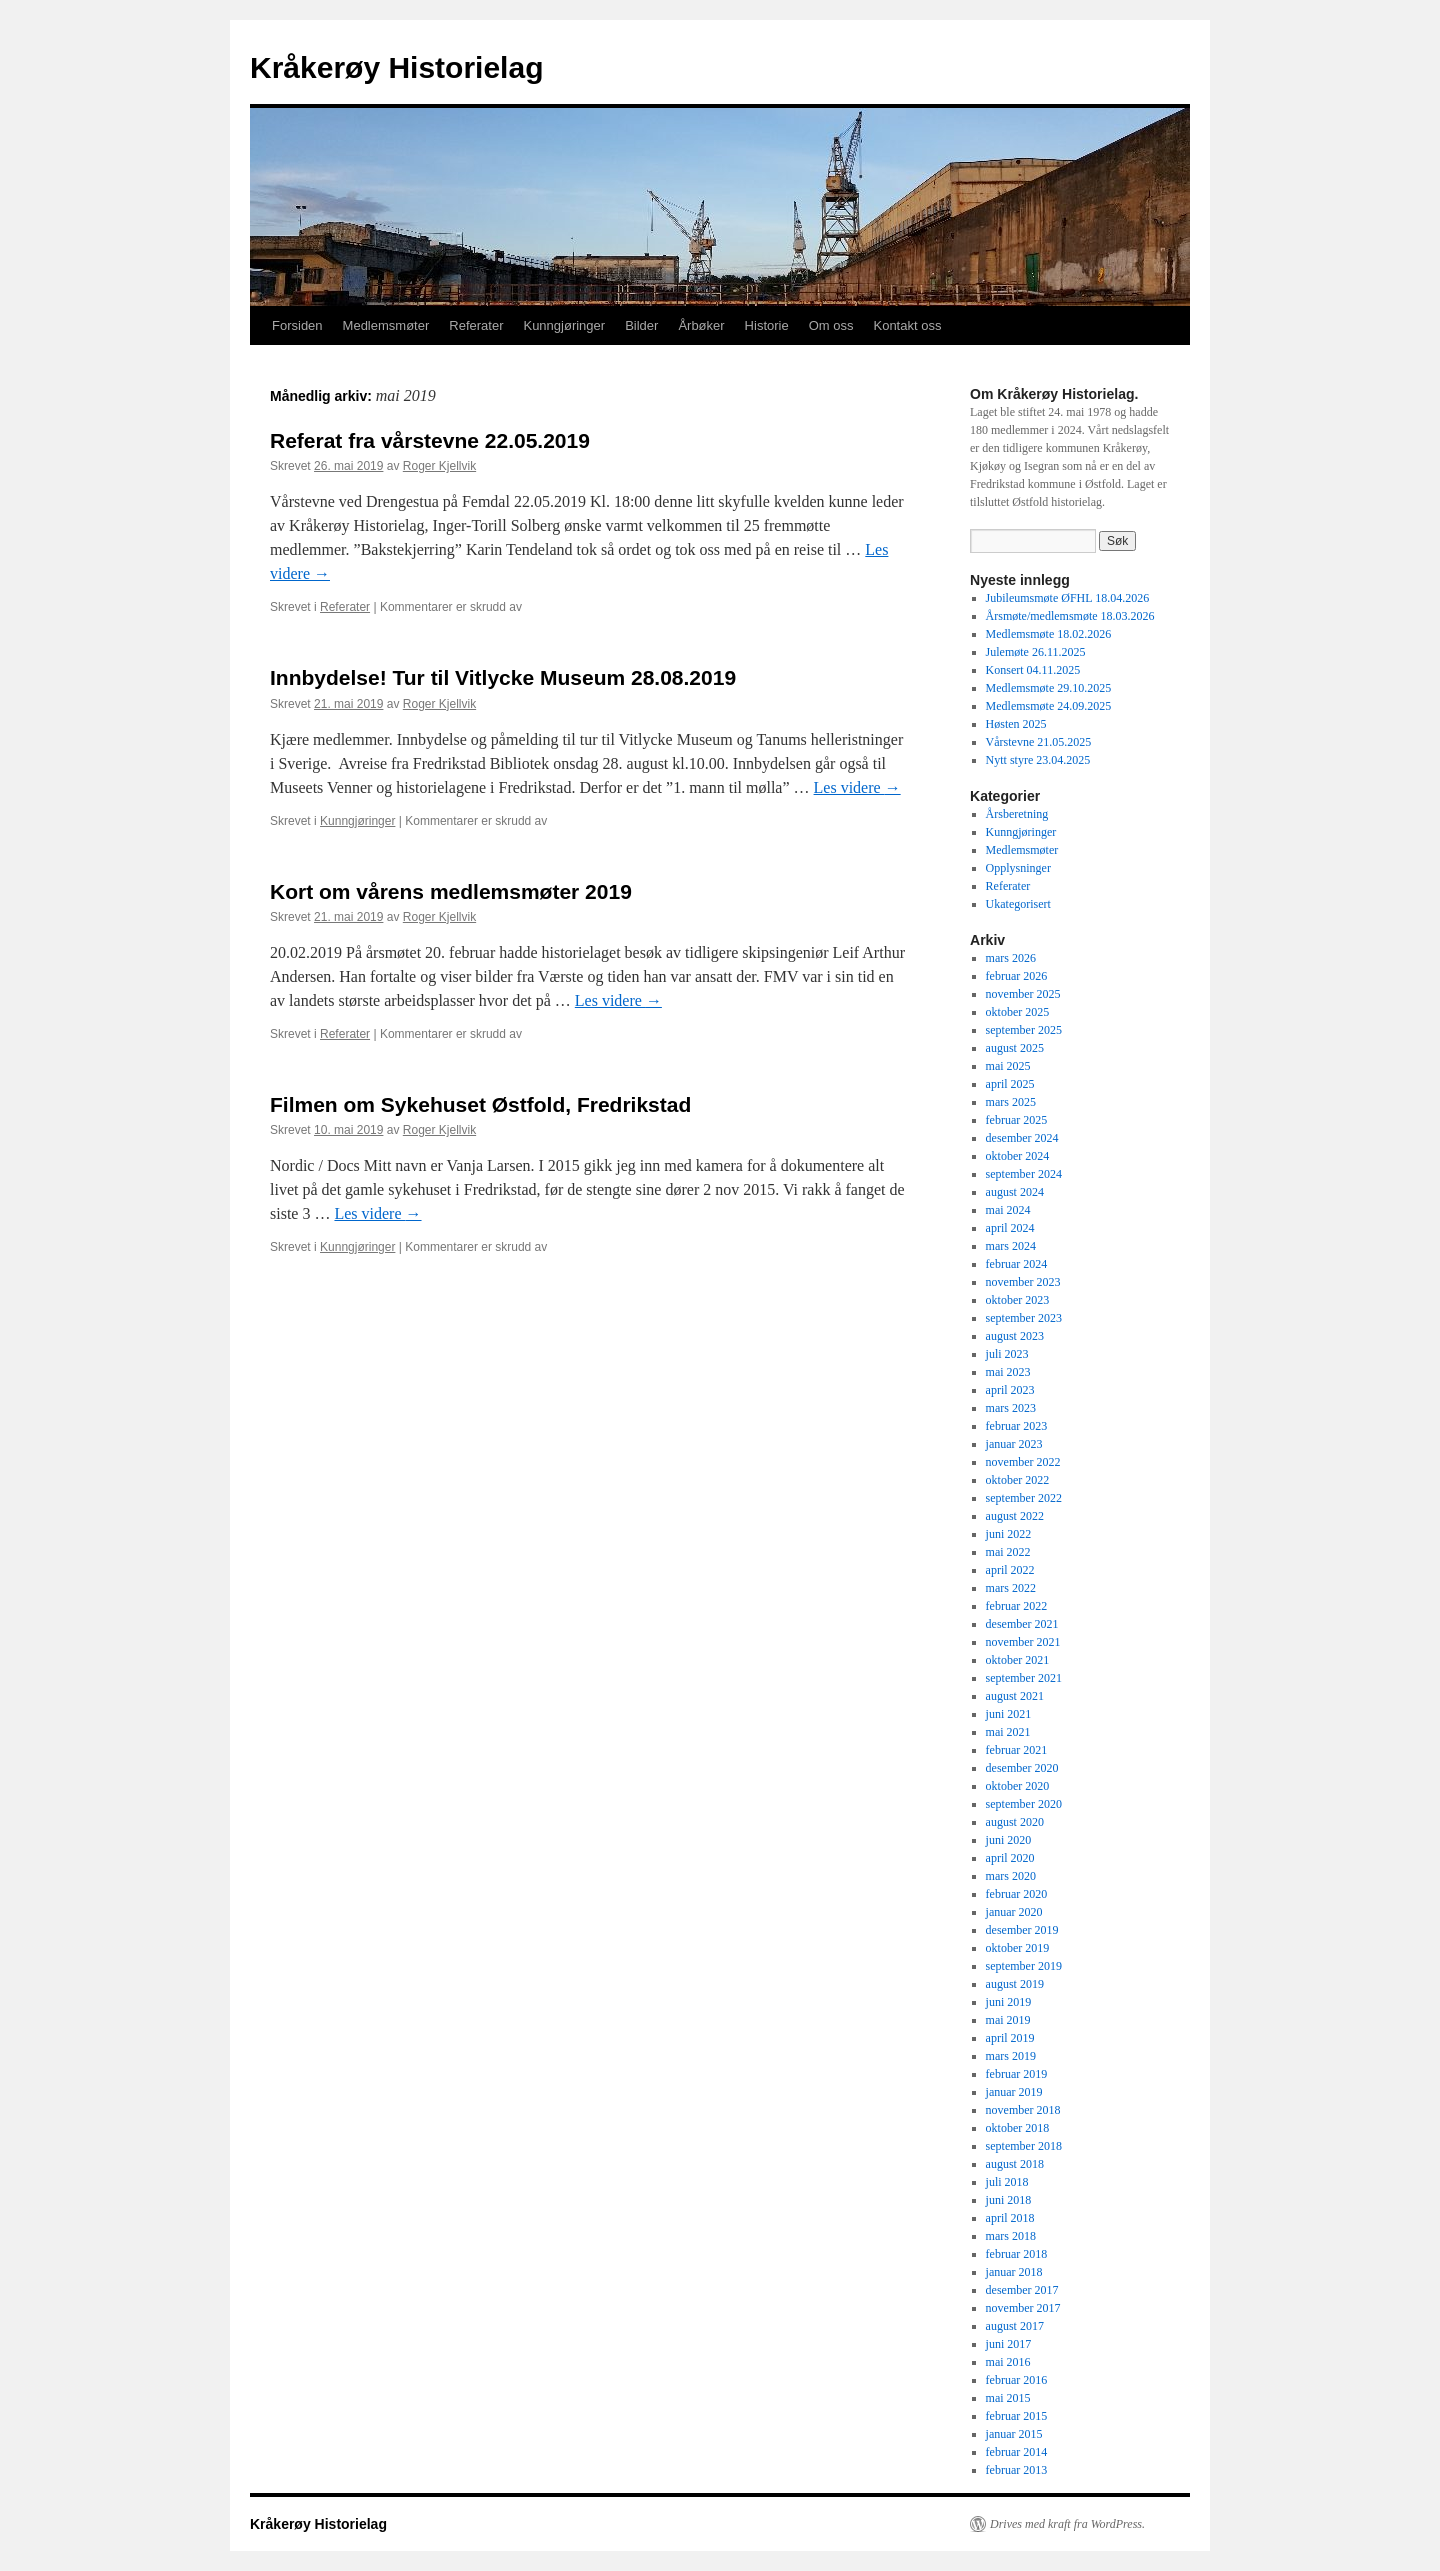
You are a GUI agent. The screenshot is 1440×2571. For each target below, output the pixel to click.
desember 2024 (1022, 1138)
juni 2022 (1009, 1534)
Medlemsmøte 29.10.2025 (1049, 688)
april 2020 (1010, 1858)
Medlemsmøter (386, 325)
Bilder (641, 325)
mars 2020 (1011, 1876)
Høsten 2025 (1016, 724)
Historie (767, 325)
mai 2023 (1008, 1372)
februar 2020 (1017, 1894)
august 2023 (1015, 1336)
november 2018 (1023, 2110)
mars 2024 (1011, 1246)
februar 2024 (1017, 1264)
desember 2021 (1022, 1624)
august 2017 (1015, 2326)
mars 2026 (1011, 958)
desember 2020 (1022, 1768)
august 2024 (1015, 1192)
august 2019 (1015, 1984)
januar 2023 (1014, 1444)
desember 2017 (1022, 2290)
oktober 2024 (1018, 1156)
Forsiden (297, 325)
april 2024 (1010, 1228)
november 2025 (1023, 994)
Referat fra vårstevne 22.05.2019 (430, 440)
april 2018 (1010, 2218)
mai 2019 (1008, 2020)
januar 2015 (1014, 2434)
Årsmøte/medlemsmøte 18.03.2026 (1070, 616)
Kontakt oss (907, 325)
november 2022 (1023, 1462)
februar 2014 (1017, 2452)
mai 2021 (1008, 1732)
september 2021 (1024, 1678)
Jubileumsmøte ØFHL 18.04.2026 (1068, 598)
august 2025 (1015, 1048)
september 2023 (1024, 1318)
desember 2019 (1022, 1930)
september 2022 (1024, 1498)
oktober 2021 (1018, 1660)
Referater (476, 325)
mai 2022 (1008, 1552)
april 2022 (1010, 1570)
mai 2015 (1008, 2398)
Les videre (857, 787)
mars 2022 (1011, 1588)
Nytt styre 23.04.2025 (1038, 760)
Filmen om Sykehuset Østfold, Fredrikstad (480, 1104)
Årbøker (701, 325)
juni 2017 (1009, 2344)
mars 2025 (1011, 1102)
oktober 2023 (1018, 1300)
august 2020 (1015, 1822)
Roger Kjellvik (439, 466)
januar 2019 (1014, 2092)
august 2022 (1015, 1516)
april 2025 (1010, 1084)
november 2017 (1023, 2308)
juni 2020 (1009, 1840)
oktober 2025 (1018, 1012)
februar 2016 (1017, 2380)
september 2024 (1024, 1174)
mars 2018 (1011, 2236)
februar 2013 (1017, 2470)
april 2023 (1010, 1390)
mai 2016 (1008, 2362)
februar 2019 (1017, 2074)
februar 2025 (1017, 1120)
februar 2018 (1017, 2254)
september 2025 (1024, 1030)
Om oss (831, 325)
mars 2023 (1011, 1408)
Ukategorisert (1018, 904)
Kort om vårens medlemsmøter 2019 (451, 891)
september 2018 (1024, 2146)
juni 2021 (1009, 1714)
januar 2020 (1014, 1912)
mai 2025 (1008, 1066)
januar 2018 (1014, 2272)
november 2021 (1023, 1642)
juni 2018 (1009, 2200)
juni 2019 (1009, 2002)
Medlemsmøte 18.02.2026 (1049, 634)
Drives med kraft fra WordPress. (1067, 2524)
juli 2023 (1007, 1354)
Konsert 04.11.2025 (1033, 670)
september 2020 (1024, 1804)
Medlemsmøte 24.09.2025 (1049, 706)
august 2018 (1015, 2164)
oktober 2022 (1018, 1480)
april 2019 (1010, 2038)
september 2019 (1024, 1966)
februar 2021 (1017, 1750)
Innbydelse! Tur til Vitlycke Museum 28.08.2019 (503, 677)
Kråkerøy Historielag (396, 67)
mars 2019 (1011, 2056)
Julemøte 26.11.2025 (1036, 652)
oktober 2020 (1018, 1786)
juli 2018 (1007, 2182)
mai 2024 (1008, 1210)
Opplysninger (1018, 868)
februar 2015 (1017, 2416)
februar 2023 (1017, 1426)
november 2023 (1023, 1282)
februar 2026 (1017, 976)
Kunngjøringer (564, 325)
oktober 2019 (1018, 1948)
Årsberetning (1017, 814)
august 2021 (1015, 1696)
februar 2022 (1017, 1606)
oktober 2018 (1018, 2128)
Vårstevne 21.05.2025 (1039, 742)
